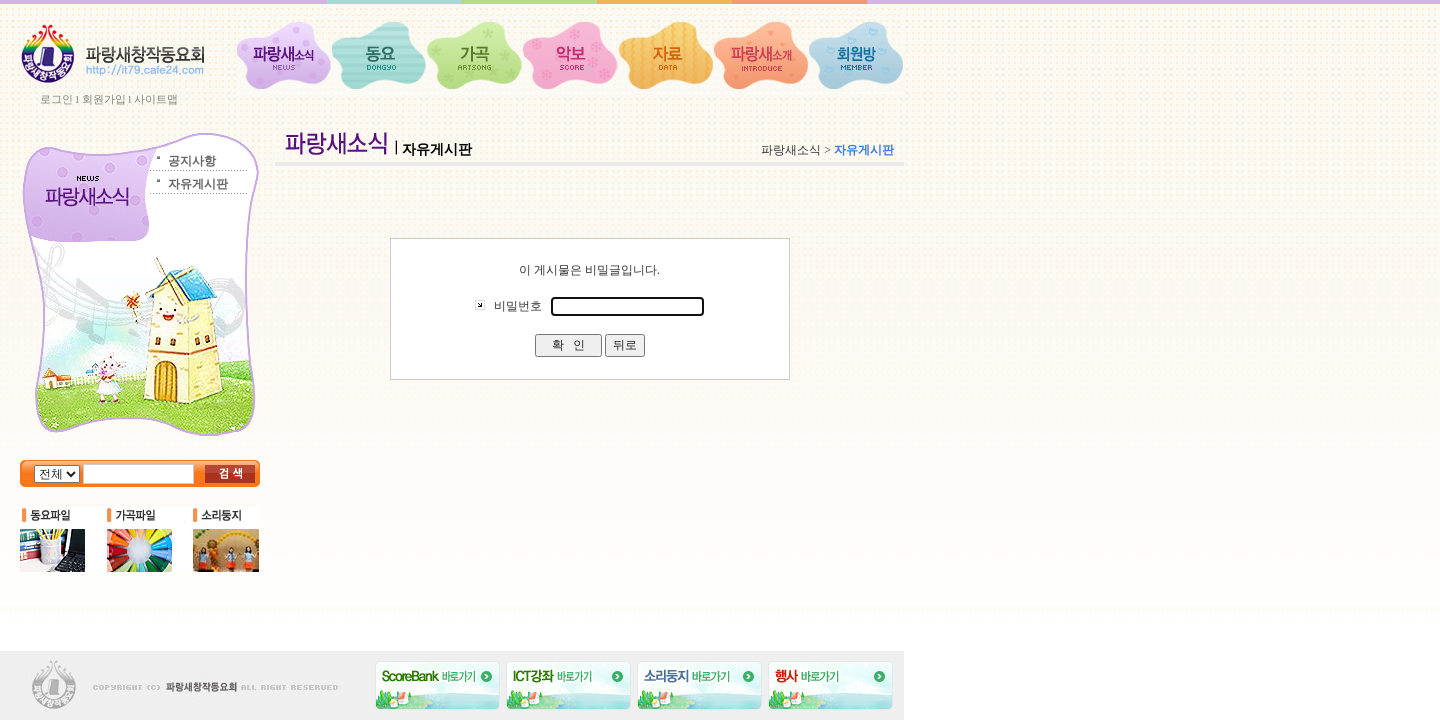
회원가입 (104, 99)
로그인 (56, 99)
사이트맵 (156, 99)
